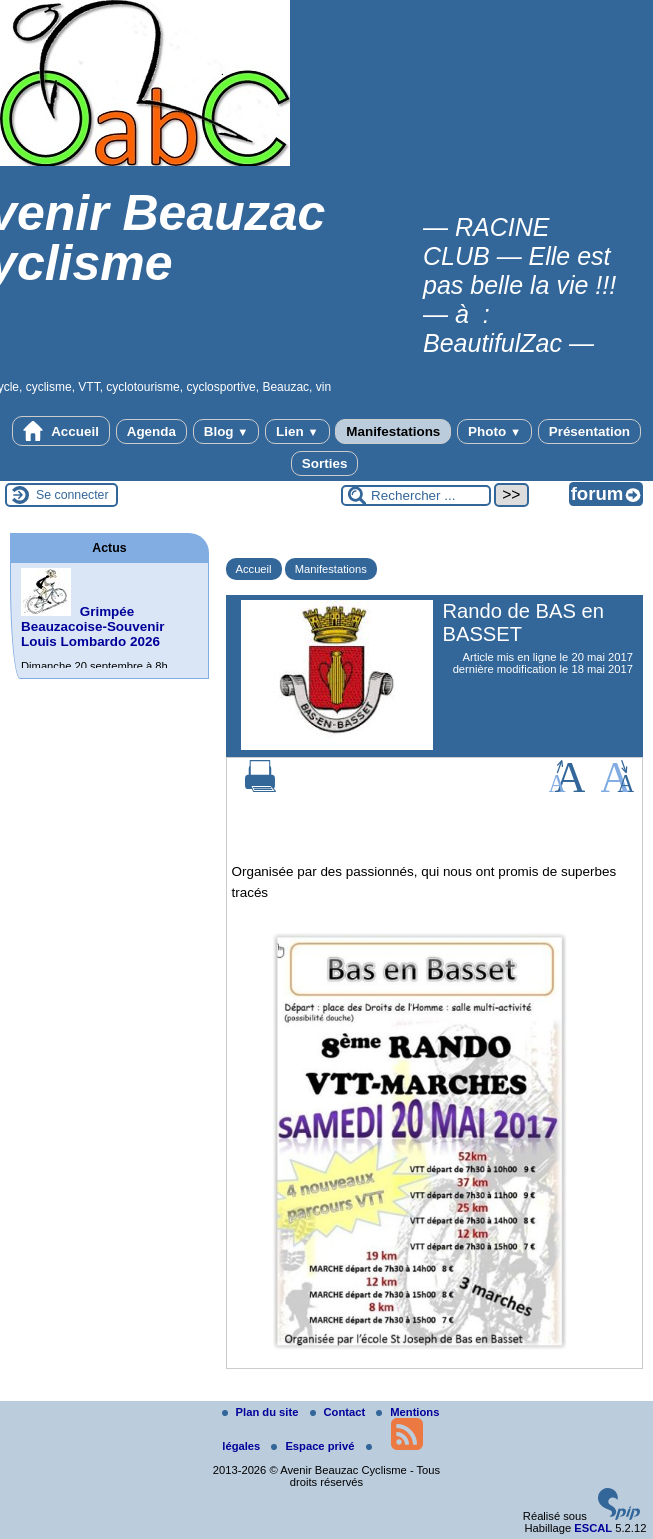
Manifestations (393, 431)
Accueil (61, 431)
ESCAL (593, 1528)
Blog (226, 431)
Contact (339, 1412)
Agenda (151, 431)
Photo (494, 431)
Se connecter (72, 495)
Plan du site (262, 1412)
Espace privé (314, 1446)
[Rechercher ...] (416, 495)
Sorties (325, 463)
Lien (297, 431)
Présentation (589, 431)
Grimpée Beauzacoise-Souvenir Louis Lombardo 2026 (92, 626)
